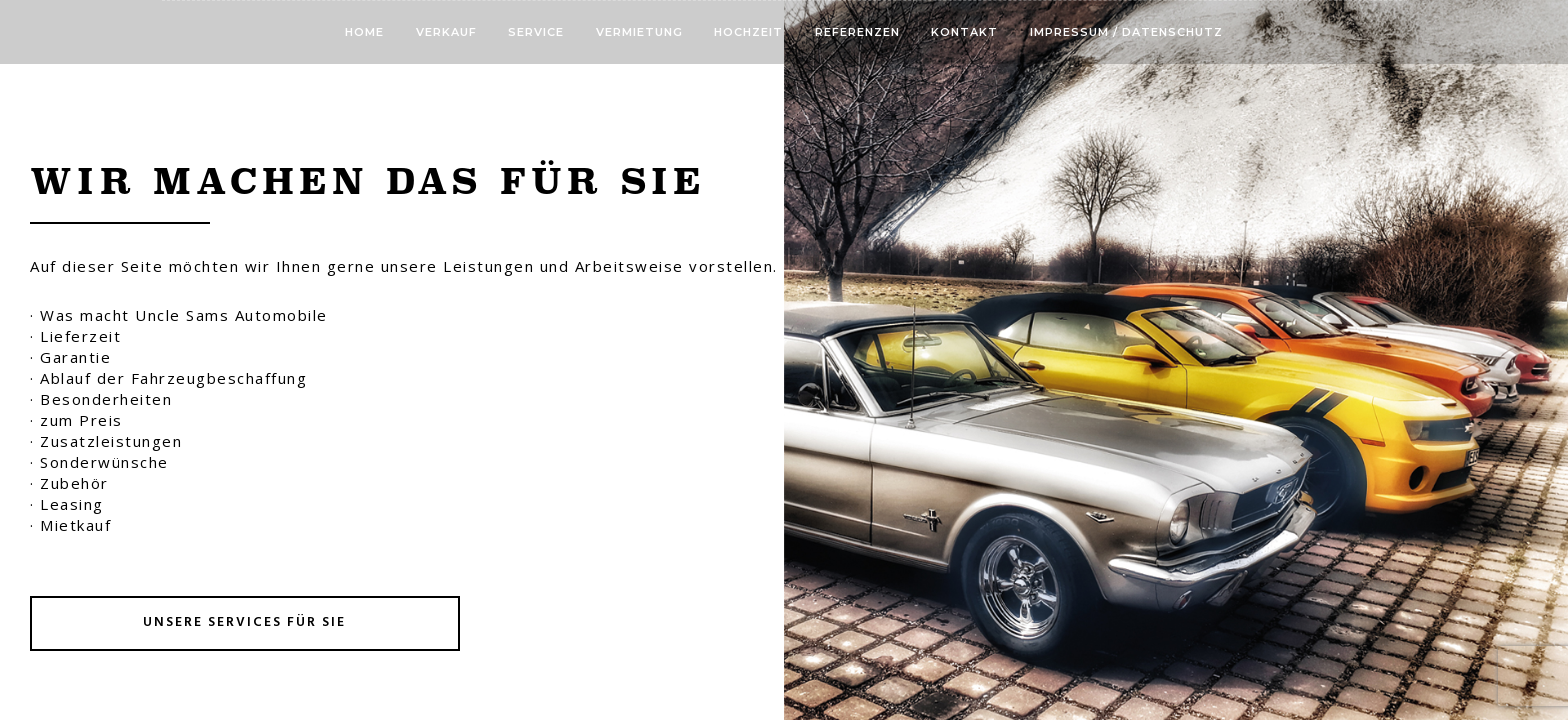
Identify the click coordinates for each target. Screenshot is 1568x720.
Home (364, 32)
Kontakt (964, 32)
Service (536, 32)
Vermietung (639, 32)
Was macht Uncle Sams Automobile (184, 315)
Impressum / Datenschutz (1126, 32)
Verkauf (446, 32)
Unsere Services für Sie (244, 622)
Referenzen (857, 32)
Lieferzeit (80, 336)
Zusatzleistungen (111, 441)
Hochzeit (748, 32)
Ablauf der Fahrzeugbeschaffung (173, 378)
